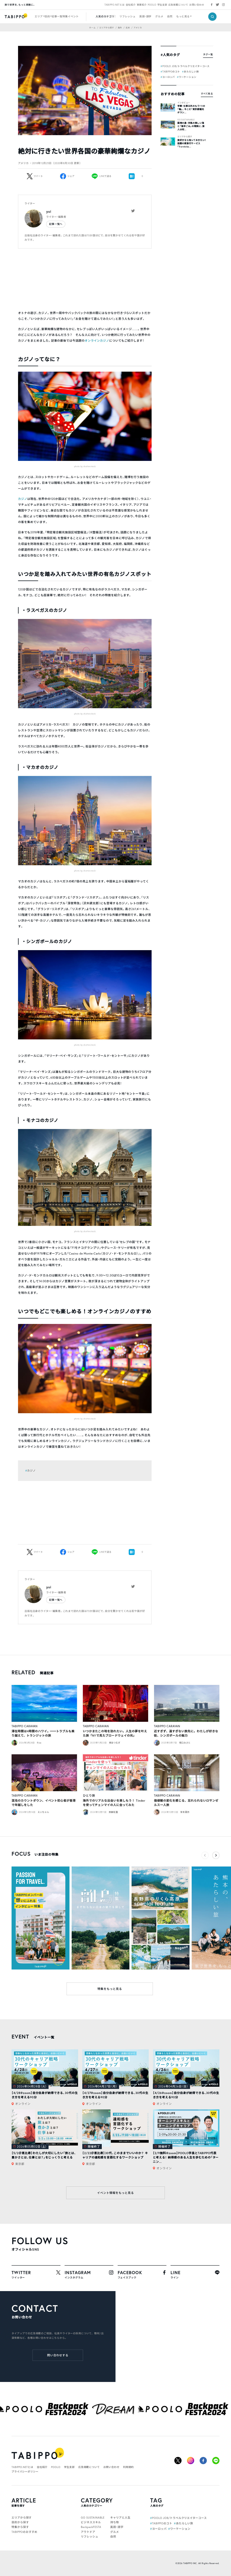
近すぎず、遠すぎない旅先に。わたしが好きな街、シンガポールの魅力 (186, 1733)
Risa (39, 1742)
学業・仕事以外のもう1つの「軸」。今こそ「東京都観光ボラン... (191, 109)
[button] (215, 1855)
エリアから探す (184, 136)
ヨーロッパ (168, 77)
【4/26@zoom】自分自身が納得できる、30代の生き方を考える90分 (186, 2095)
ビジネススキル (91, 2522)
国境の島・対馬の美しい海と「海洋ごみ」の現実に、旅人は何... (190, 126)
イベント (73, 16)
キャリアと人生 (120, 2517)
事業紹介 (142, 4)
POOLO (152, 4)
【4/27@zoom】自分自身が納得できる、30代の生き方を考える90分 (115, 2095)
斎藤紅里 (113, 1812)
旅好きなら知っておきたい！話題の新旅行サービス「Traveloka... (191, 143)
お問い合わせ (196, 4)
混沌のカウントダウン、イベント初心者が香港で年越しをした (44, 1803)
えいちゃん (43, 1812)
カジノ (22, 499)
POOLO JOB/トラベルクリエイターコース (186, 66)
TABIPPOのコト (171, 71)
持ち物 (114, 2522)
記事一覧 (57, 16)
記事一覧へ (55, 224)
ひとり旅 (89, 1795)
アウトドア (88, 2532)
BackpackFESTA (91, 2527)
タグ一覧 (208, 54)
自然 (170, 16)
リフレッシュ (127, 16)
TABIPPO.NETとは (114, 4)
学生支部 (162, 4)
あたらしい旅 (191, 71)
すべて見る (207, 93)
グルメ (159, 16)
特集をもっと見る (109, 1989)
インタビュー (183, 102)
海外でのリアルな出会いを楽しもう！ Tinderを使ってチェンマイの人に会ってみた (114, 1803)
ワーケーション (187, 77)
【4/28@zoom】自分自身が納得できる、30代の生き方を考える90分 (45, 2095)
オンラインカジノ (97, 340)
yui (48, 211)
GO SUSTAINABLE (186, 119)
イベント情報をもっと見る (115, 2193)
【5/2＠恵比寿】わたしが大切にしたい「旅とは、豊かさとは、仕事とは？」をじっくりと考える (44, 2155)
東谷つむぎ (115, 1742)
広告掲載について (178, 4)
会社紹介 (131, 4)
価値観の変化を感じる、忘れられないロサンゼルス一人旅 (186, 1803)
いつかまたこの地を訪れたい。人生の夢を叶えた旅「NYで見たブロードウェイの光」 (115, 1733)
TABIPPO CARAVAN (25, 1726)
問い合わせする (58, 2355)
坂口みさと (185, 1742)
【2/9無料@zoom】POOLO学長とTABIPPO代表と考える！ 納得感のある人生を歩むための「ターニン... (186, 2157)
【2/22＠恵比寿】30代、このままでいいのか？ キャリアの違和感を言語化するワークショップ (115, 2155)
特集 (65, 16)
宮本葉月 (184, 1812)
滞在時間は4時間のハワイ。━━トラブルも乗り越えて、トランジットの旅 (43, 1733)
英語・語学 (145, 16)
